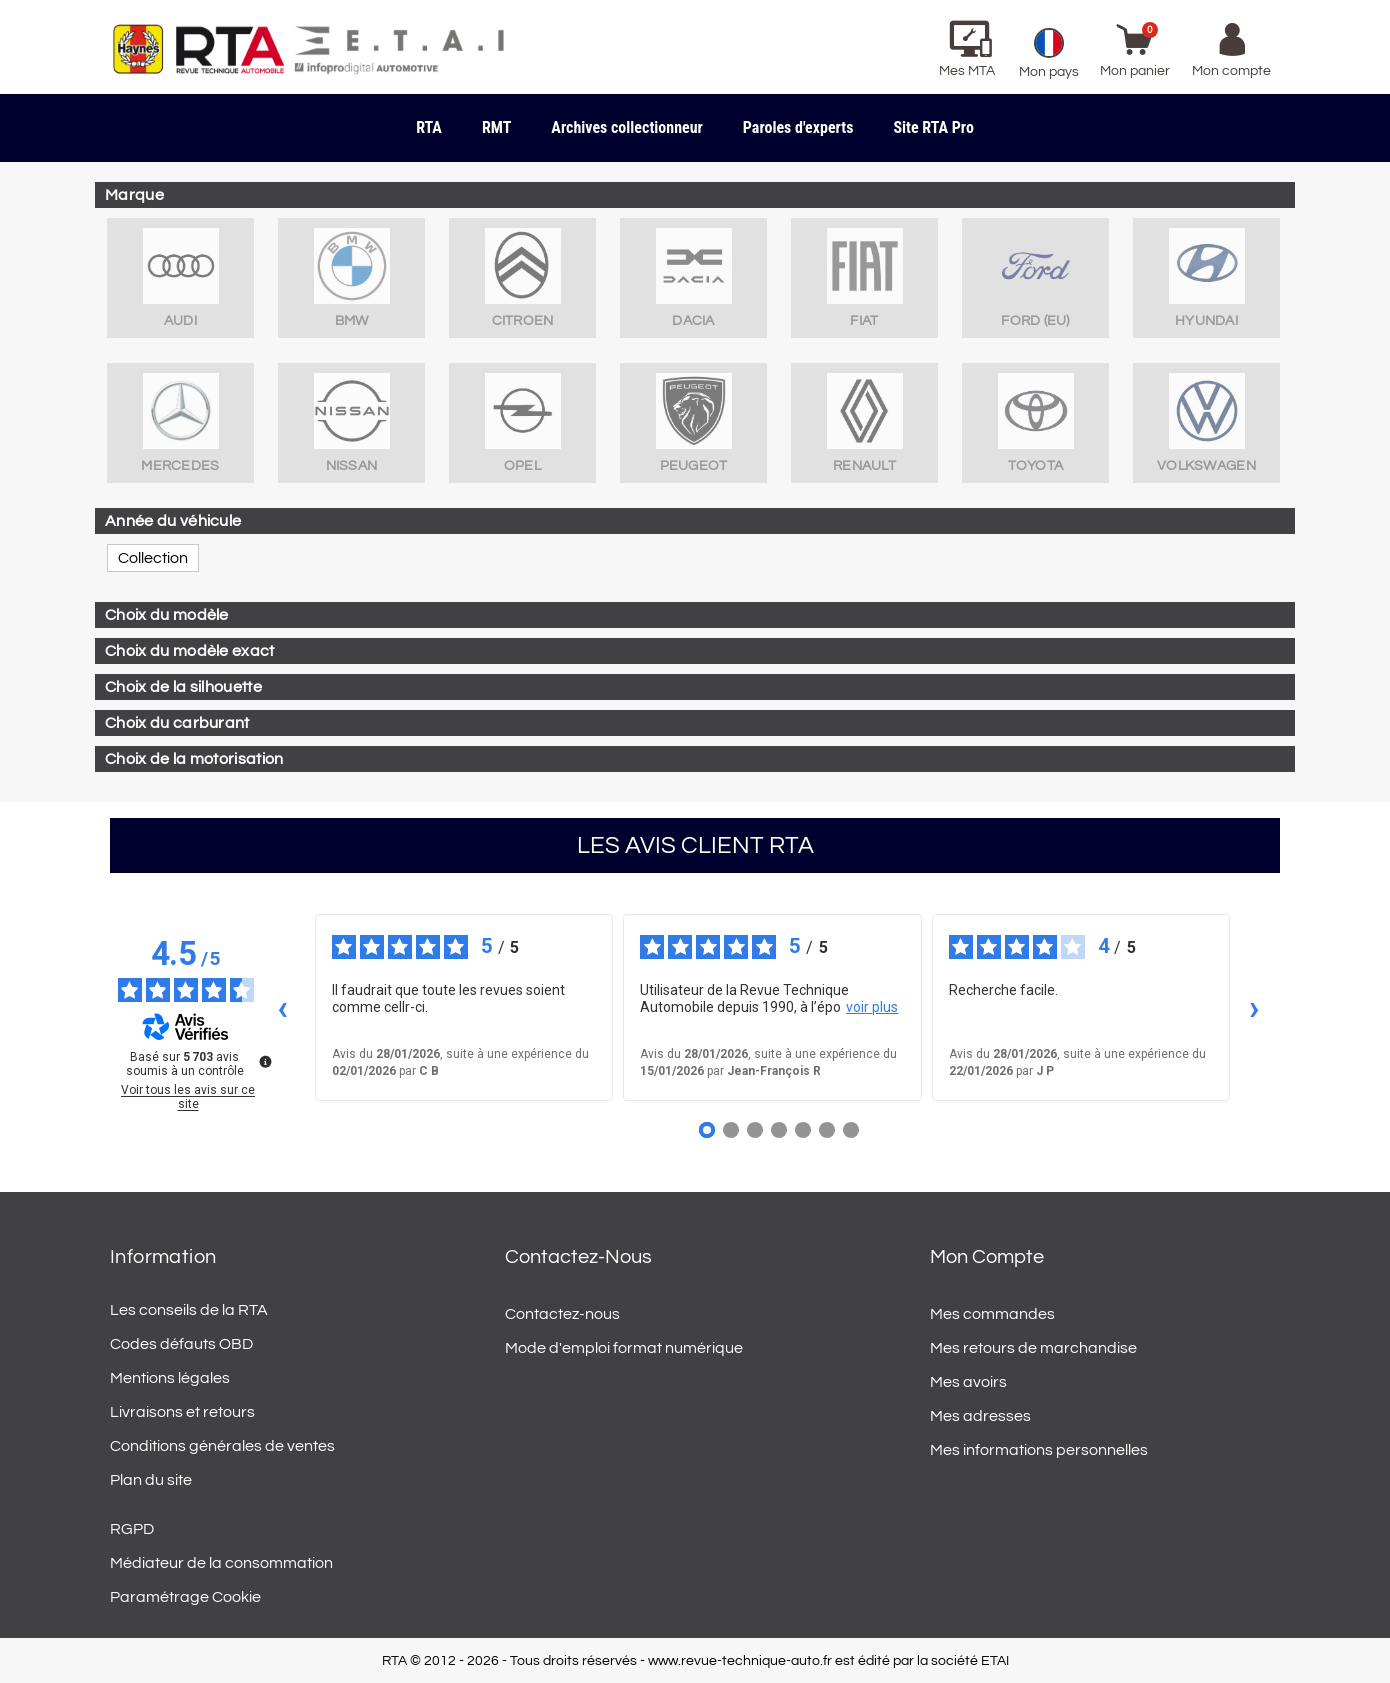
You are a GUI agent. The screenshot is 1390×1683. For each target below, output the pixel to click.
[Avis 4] (779, 1130)
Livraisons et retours (182, 1412)
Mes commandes (992, 1314)
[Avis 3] (755, 1130)
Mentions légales (170, 1378)
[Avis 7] (851, 1130)
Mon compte (987, 1257)
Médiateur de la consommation (221, 1563)
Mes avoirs (968, 1382)
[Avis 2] (731, 1130)
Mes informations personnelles (1039, 1450)
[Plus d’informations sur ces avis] (264, 1060)
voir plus (872, 1007)
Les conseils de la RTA (189, 1310)
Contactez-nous (562, 1314)
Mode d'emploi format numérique (624, 1348)
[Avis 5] (803, 1130)
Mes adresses (980, 1416)
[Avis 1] (707, 1130)
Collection (153, 558)
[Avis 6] (827, 1130)
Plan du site (151, 1480)
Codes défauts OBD (181, 1344)
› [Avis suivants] (1254, 1007)
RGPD (132, 1529)
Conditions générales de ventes (222, 1446)
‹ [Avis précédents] (282, 1007)
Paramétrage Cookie (185, 1597)
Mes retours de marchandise (1033, 1348)
